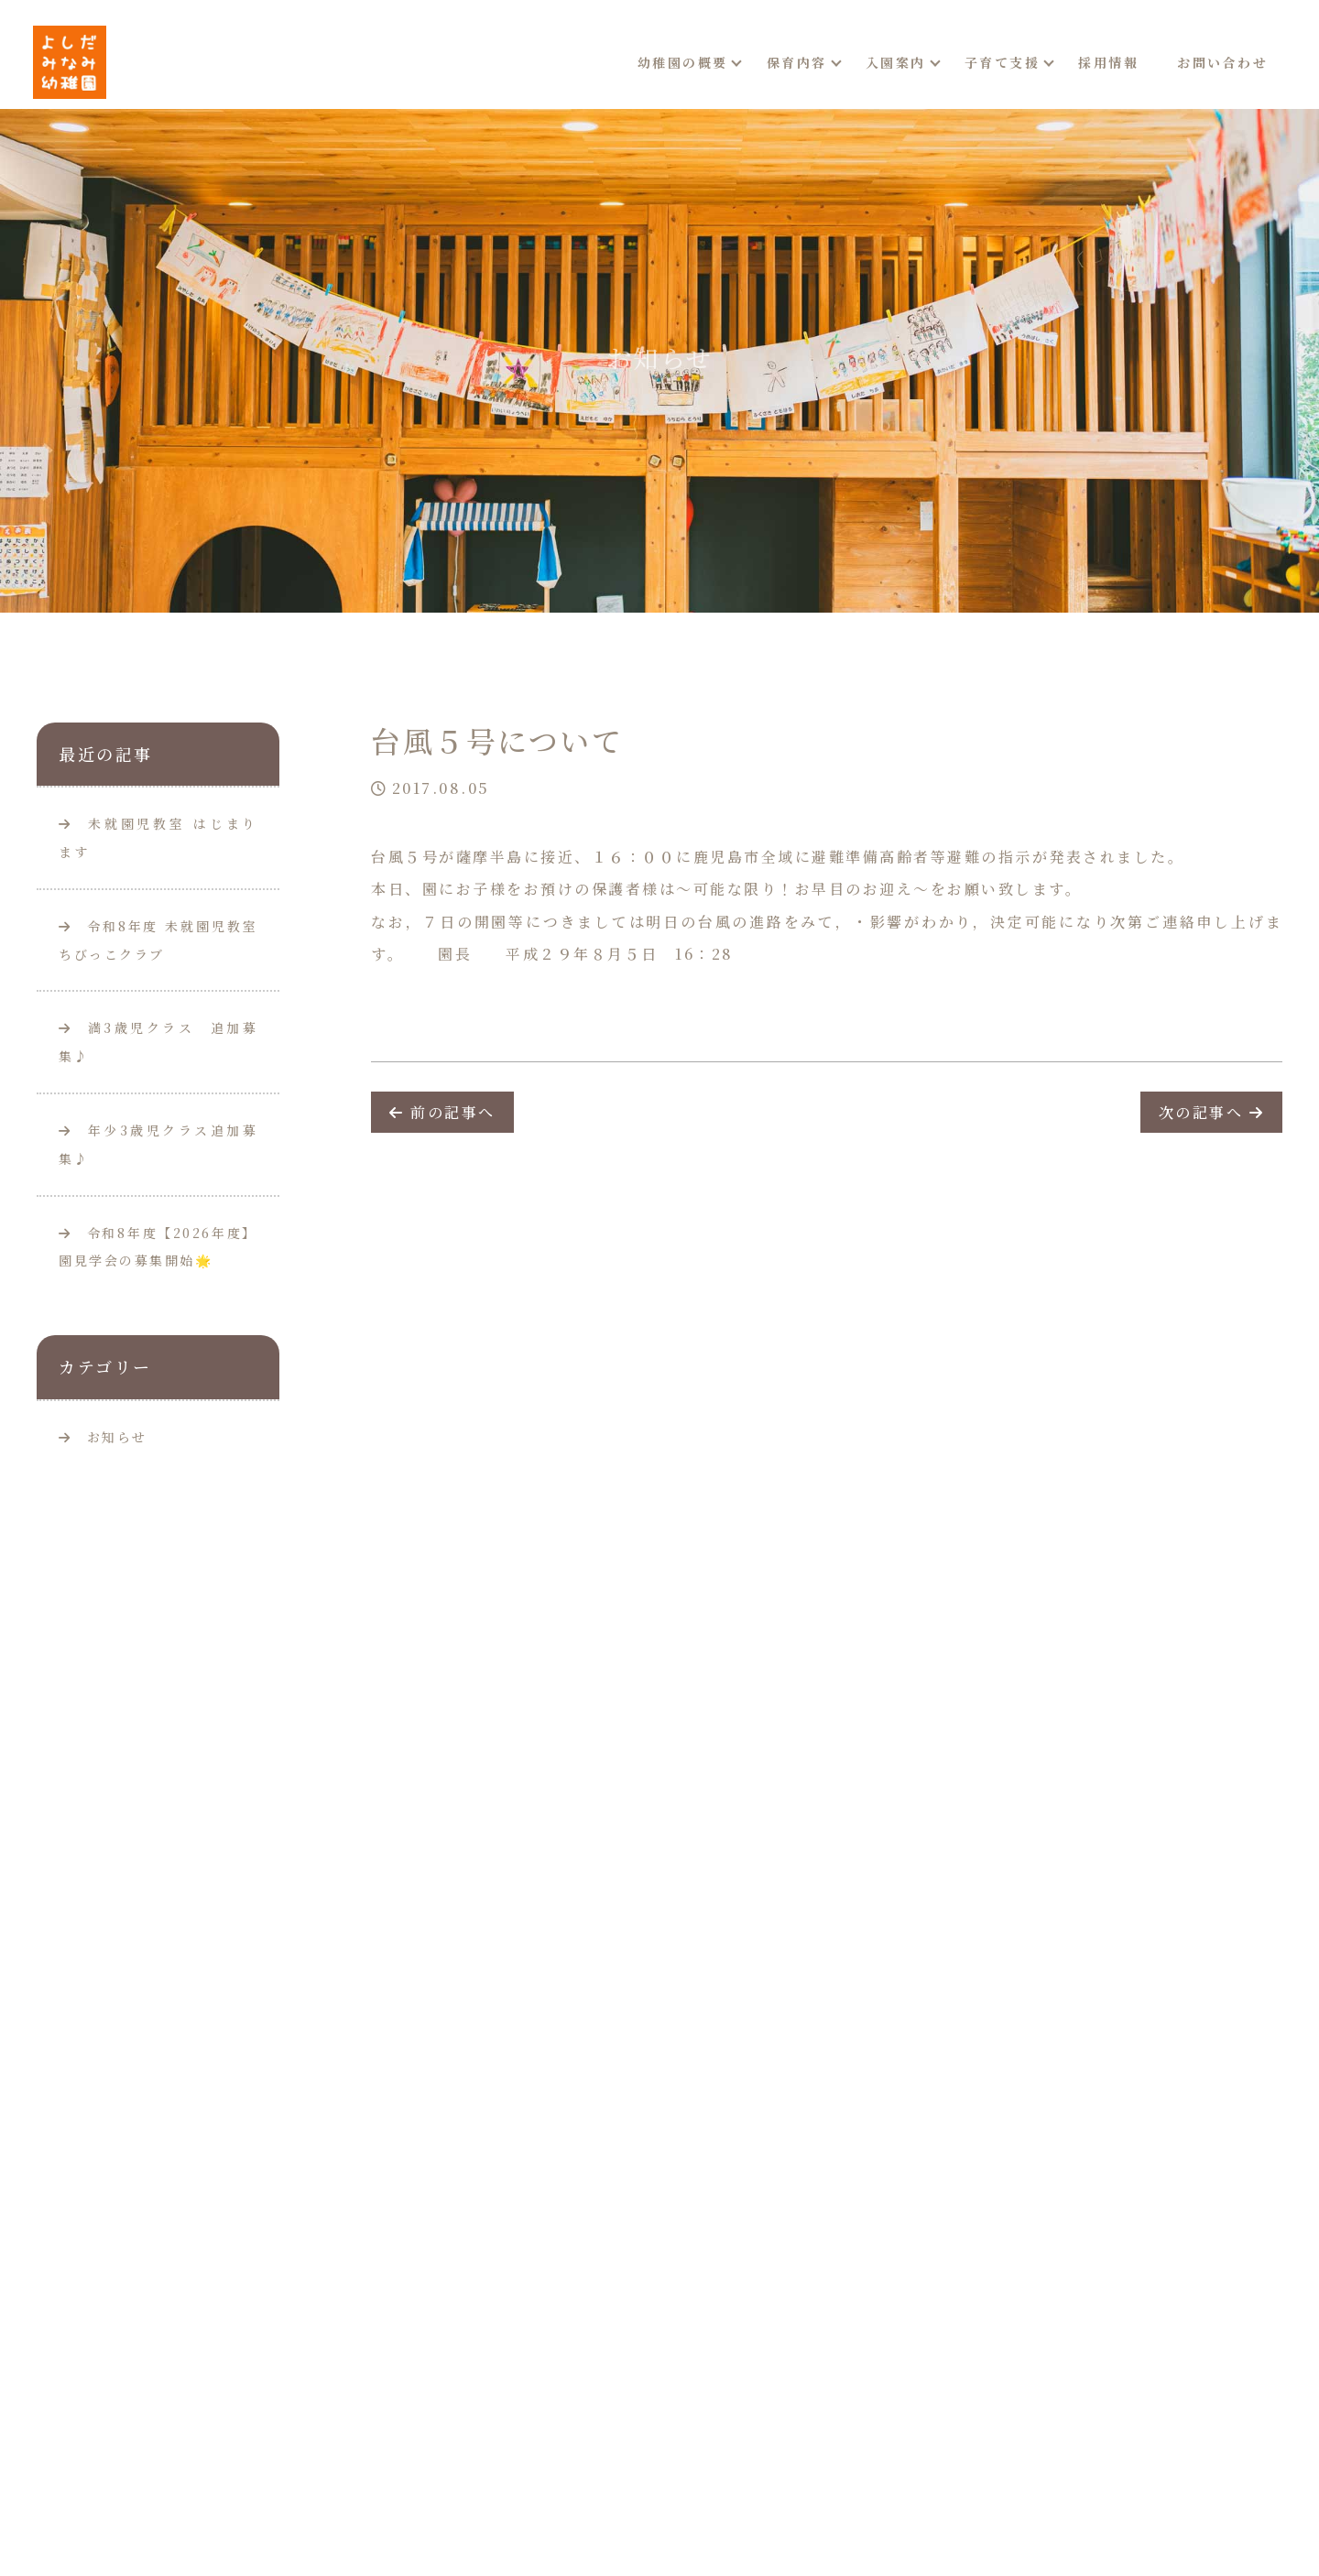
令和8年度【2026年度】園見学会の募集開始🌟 (158, 1246)
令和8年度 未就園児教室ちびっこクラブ (158, 940)
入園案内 (896, 62)
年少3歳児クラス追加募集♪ (158, 1144)
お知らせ (117, 1437)
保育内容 (797, 62)
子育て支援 (1003, 62)
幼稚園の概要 (683, 62)
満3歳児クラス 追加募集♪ (158, 1041)
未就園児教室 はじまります (158, 837)
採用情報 (1108, 62)
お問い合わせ (1222, 62)
